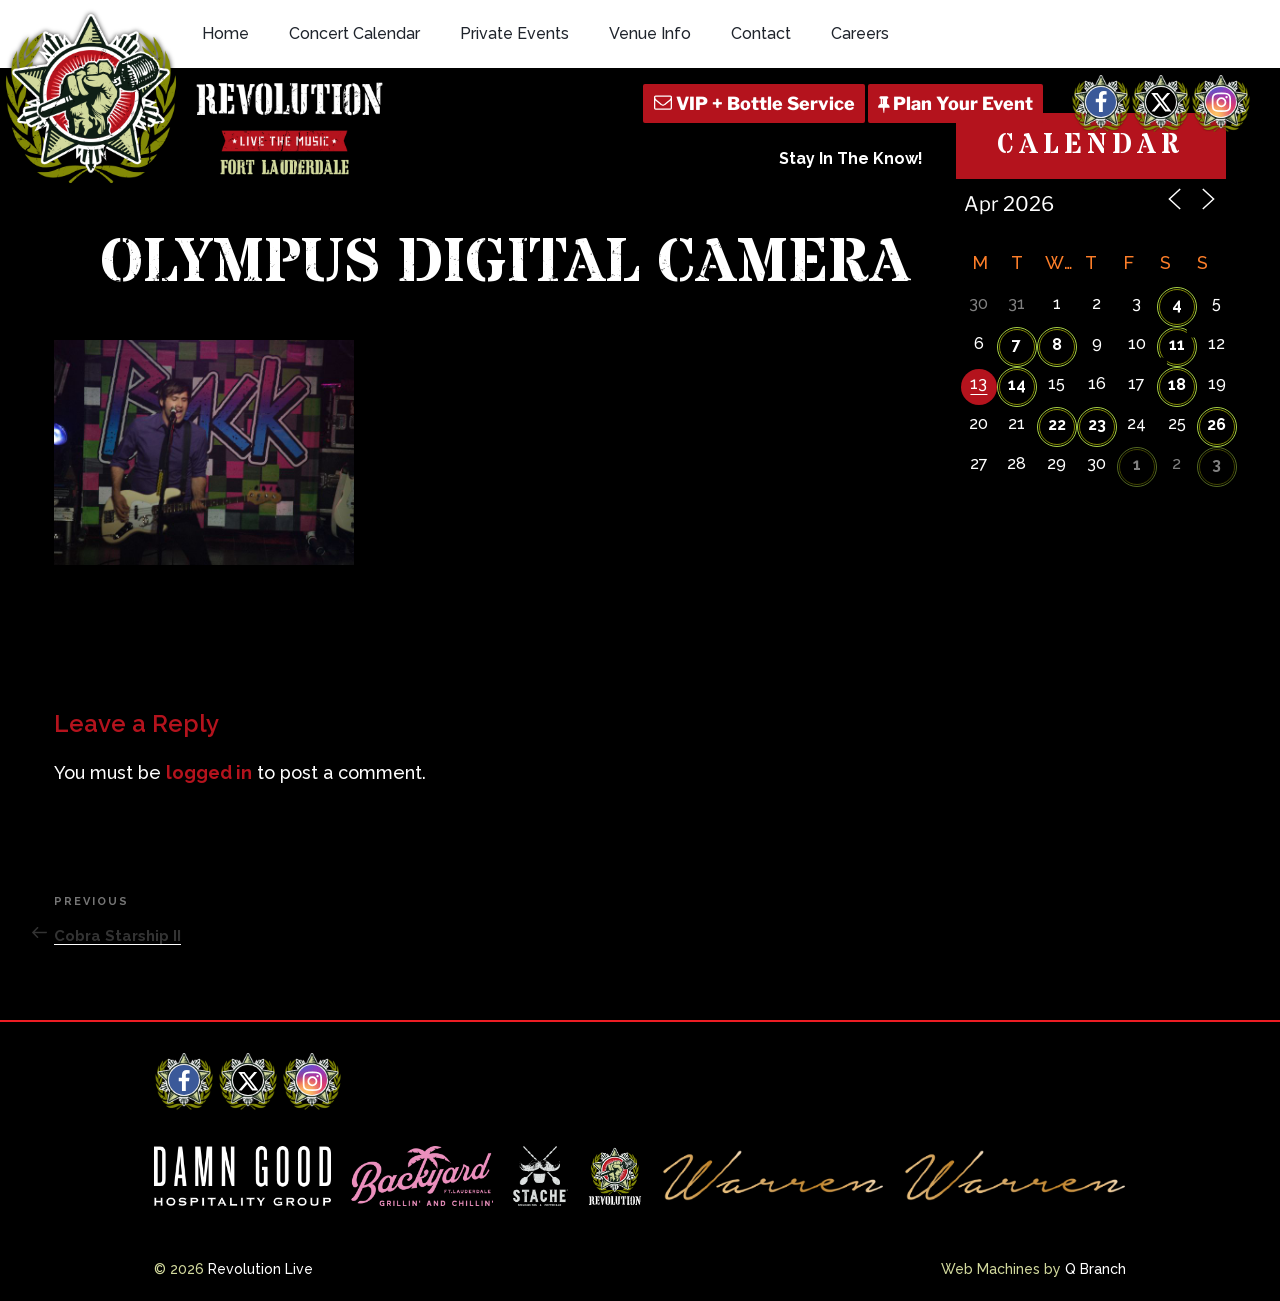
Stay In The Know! (851, 158)
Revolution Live (260, 1269)
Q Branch (1095, 1269)
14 (1017, 384)
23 (1097, 424)
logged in (209, 772)
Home (225, 33)
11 (1177, 344)
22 (1057, 424)
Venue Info (650, 33)
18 (1177, 384)
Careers (860, 33)
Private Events (514, 33)
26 (1216, 424)
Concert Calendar (354, 33)
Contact (761, 33)
